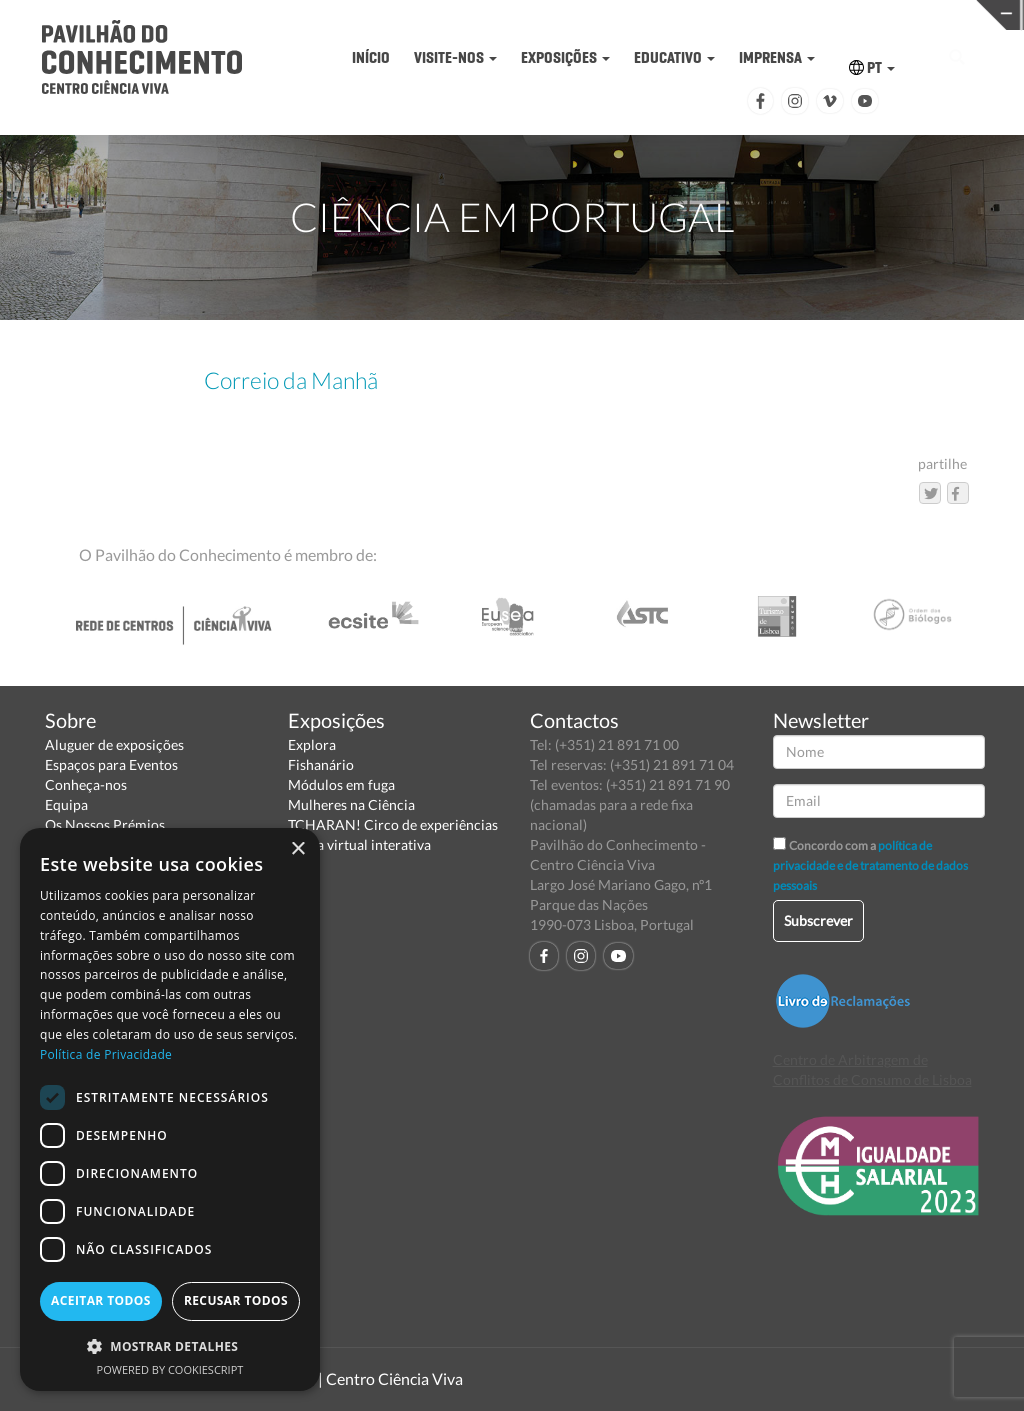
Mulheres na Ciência (351, 804)
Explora (312, 744)
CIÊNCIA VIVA (718, 13)
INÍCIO (371, 57)
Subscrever (818, 920)
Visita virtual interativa (359, 844)
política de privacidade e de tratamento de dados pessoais (870, 865)
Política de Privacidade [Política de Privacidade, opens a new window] (106, 1054)
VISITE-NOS (455, 57)
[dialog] (170, 1109)
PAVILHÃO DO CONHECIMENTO (496, 15)
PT (872, 67)
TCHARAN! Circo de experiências (393, 824)
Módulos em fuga (341, 784)
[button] (170, 1345)
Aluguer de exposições (114, 744)
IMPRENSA (777, 57)
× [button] (297, 849)
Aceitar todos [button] (101, 1300)
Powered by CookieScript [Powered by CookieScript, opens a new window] (170, 1369)
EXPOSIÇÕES (565, 57)
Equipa (66, 804)
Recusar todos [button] (236, 1300)
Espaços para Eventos (111, 764)
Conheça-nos (86, 784)
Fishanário (321, 764)
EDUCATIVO (674, 57)
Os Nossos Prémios (105, 824)
